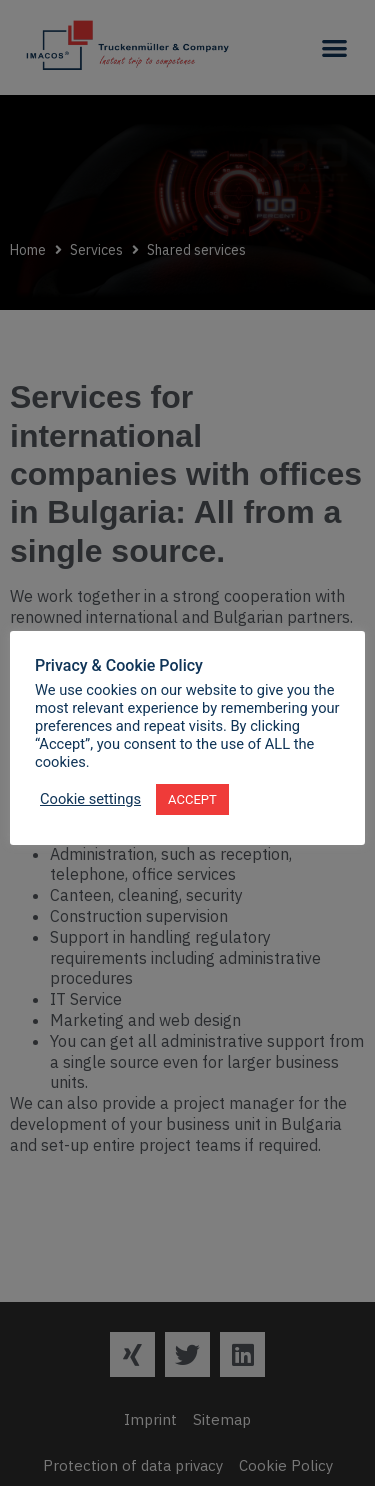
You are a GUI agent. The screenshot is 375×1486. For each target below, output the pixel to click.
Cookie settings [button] (90, 799)
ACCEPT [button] (192, 799)
